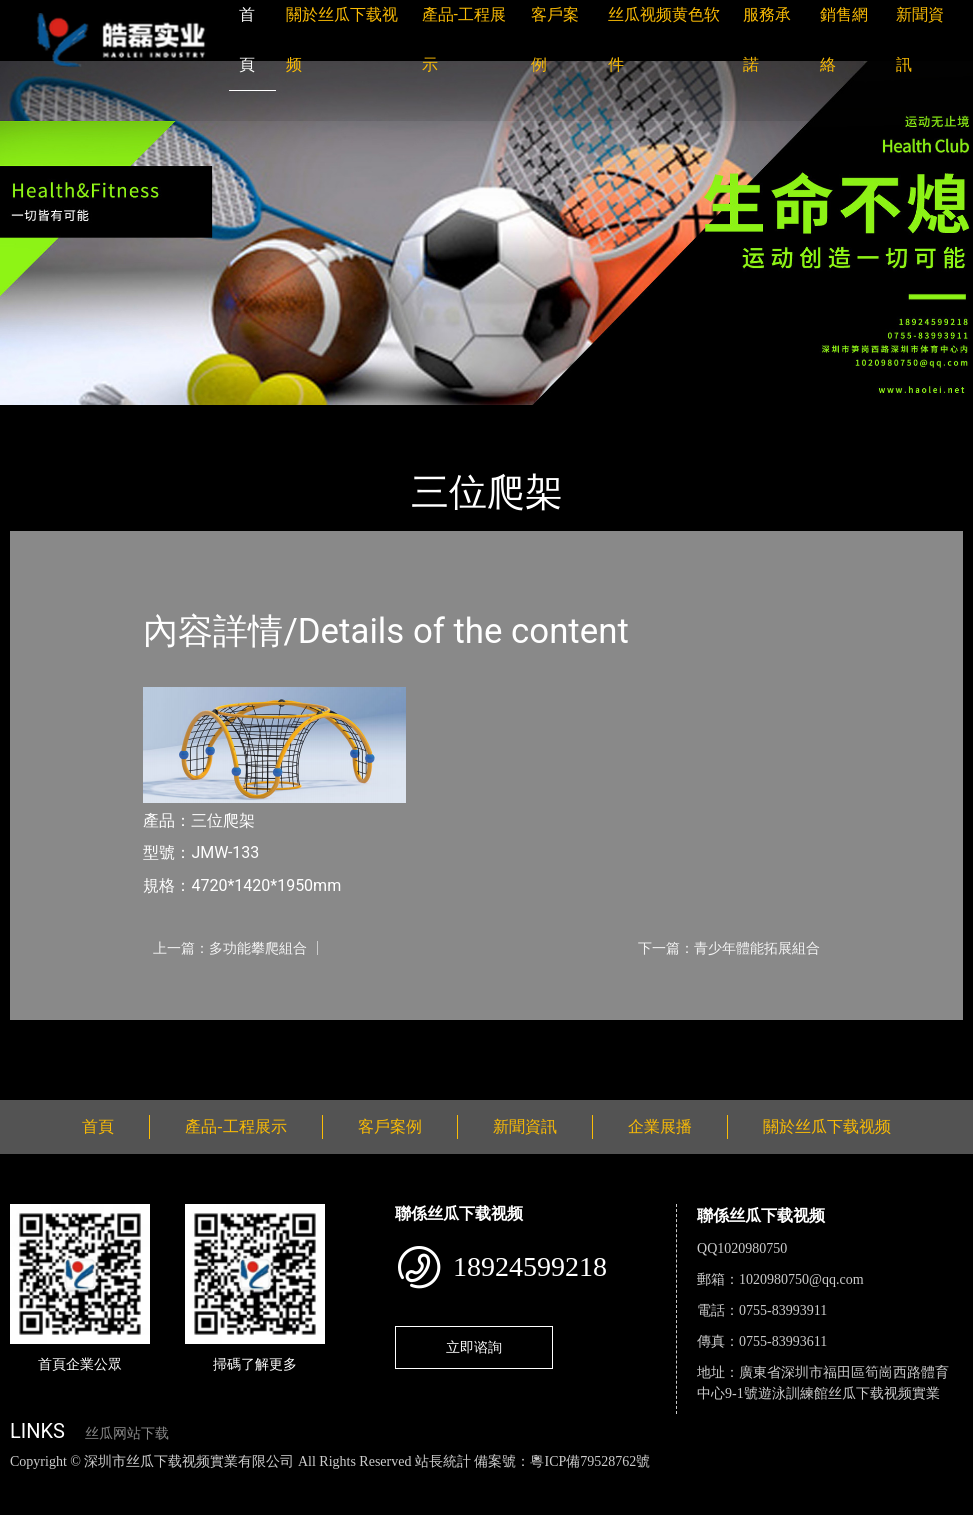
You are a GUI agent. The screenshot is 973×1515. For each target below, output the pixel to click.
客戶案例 (390, 1126)
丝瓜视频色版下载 (120, 1482)
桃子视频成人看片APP (186, 1504)
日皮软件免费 (832, 1482)
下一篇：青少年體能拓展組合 (729, 948)
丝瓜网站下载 (127, 1433)
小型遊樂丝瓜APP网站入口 (289, 418)
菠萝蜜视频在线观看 (715, 1482)
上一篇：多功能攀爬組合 (230, 948)
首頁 (45, 418)
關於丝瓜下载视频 (827, 1126)
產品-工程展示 (130, 418)
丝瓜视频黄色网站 (244, 1482)
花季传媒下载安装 (584, 1482)
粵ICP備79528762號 (590, 1461)
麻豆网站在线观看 (461, 1482)
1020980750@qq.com (801, 1279)
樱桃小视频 (917, 1482)
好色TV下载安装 (54, 1504)
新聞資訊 (525, 1126)
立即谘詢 (474, 1347)
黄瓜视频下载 (352, 1482)
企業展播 (660, 1126)
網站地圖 (30, 1482)
